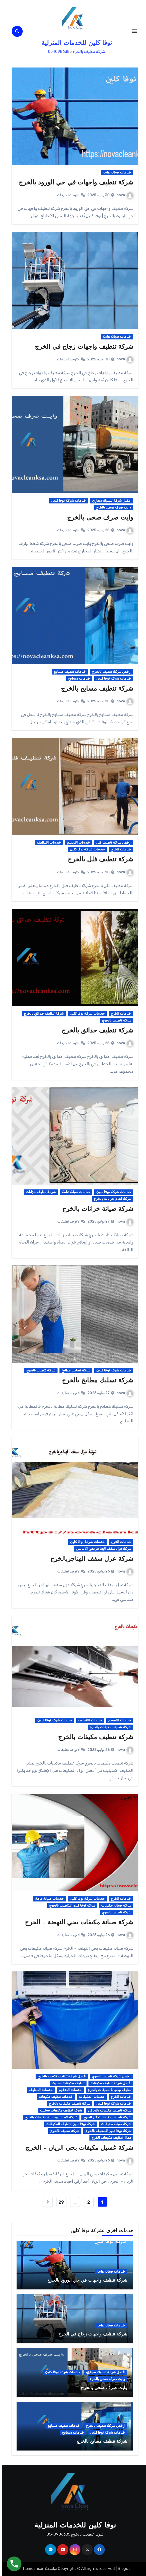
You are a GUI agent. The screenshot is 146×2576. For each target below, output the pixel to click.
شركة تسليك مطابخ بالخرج (95, 1381)
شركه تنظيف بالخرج (114, 1020)
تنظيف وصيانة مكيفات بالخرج (107, 2090)
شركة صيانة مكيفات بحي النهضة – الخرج (77, 1923)
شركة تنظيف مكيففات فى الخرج (105, 2117)
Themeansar (30, 2568)
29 (59, 2202)
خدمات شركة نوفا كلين (66, 501)
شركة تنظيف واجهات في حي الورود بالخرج (74, 183)
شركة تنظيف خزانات (39, 1192)
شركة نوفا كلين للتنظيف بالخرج (70, 1905)
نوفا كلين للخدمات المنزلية (74, 43)
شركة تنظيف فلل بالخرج (98, 860)
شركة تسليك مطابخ (73, 1370)
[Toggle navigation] (132, 31)
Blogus (122, 2568)
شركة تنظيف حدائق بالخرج (42, 1014)
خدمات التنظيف (47, 842)
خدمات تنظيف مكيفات (54, 2097)
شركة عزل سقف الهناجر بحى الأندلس (101, 1549)
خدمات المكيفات (90, 2097)
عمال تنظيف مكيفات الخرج (109, 2138)
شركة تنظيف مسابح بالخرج (95, 689)
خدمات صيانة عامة (115, 172)
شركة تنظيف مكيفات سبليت (59, 2110)
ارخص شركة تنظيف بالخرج (109, 672)
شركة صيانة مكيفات (114, 1905)
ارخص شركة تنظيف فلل (111, 842)
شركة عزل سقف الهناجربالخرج (89, 1559)
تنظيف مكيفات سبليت (66, 2083)
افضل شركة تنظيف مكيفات (108, 2083)
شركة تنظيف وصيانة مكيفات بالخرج (49, 2117)
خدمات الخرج (119, 849)
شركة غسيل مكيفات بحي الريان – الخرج (77, 2148)
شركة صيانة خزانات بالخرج (95, 1209)
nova (123, 195)
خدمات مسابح (77, 678)
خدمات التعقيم (76, 842)
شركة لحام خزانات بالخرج (110, 1199)
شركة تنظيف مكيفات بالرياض (107, 2110)
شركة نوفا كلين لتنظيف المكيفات (68, 2124)
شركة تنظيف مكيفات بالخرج (108, 1727)
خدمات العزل (119, 1542)
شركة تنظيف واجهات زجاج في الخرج (82, 347)
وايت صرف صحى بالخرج (111, 507)
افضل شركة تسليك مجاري (109, 501)
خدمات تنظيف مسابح (68, 672)
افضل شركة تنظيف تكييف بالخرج (60, 2076)
